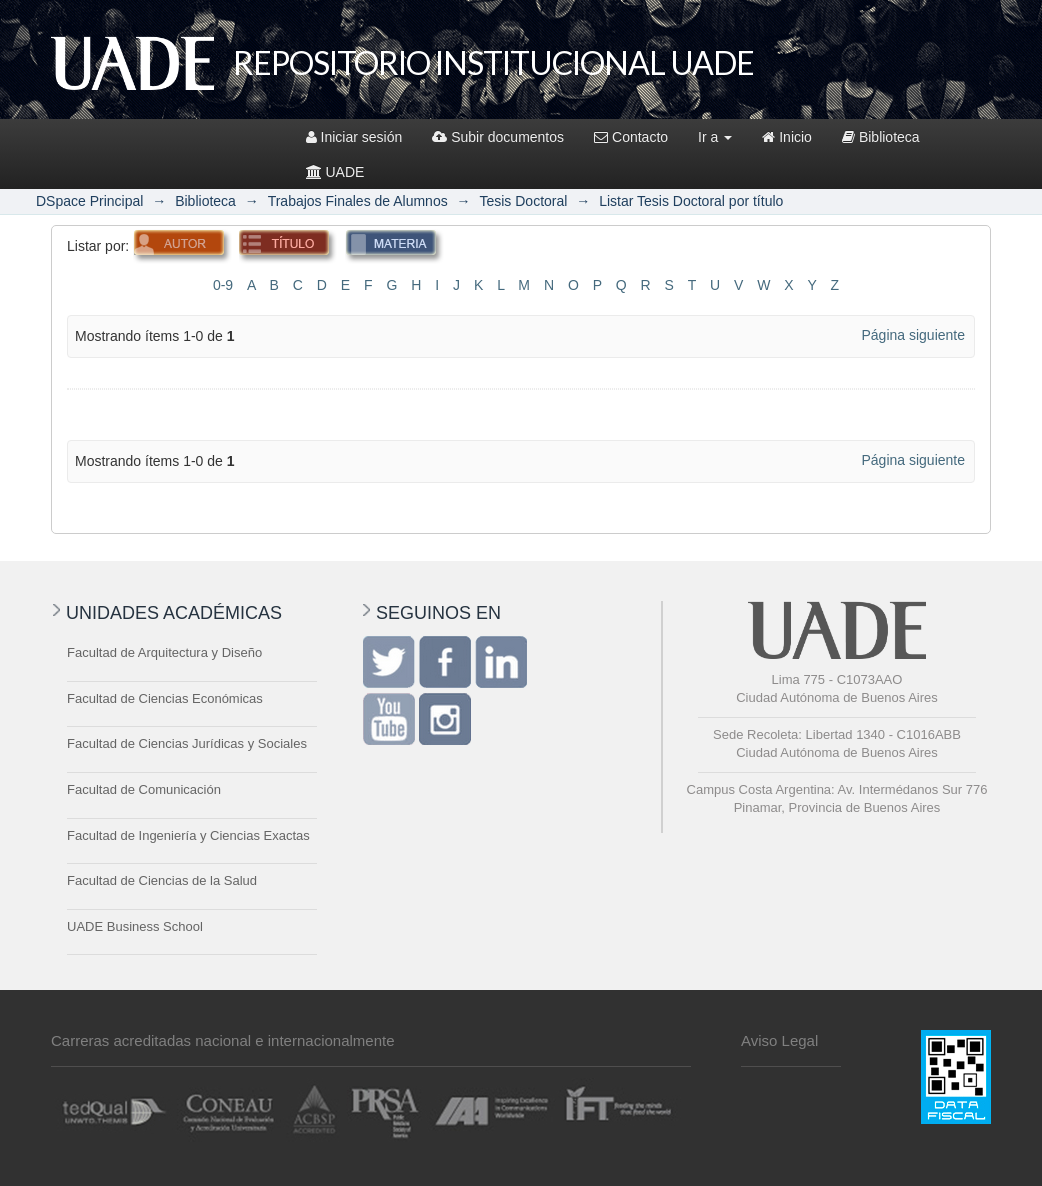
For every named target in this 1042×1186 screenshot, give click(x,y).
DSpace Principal (89, 201)
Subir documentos (498, 137)
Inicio (787, 137)
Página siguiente (913, 335)
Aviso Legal (779, 1040)
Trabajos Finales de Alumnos (358, 201)
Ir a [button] (715, 137)
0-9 (223, 285)
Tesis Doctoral (523, 201)
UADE (335, 172)
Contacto (631, 137)
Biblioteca (881, 137)
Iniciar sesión (354, 137)
